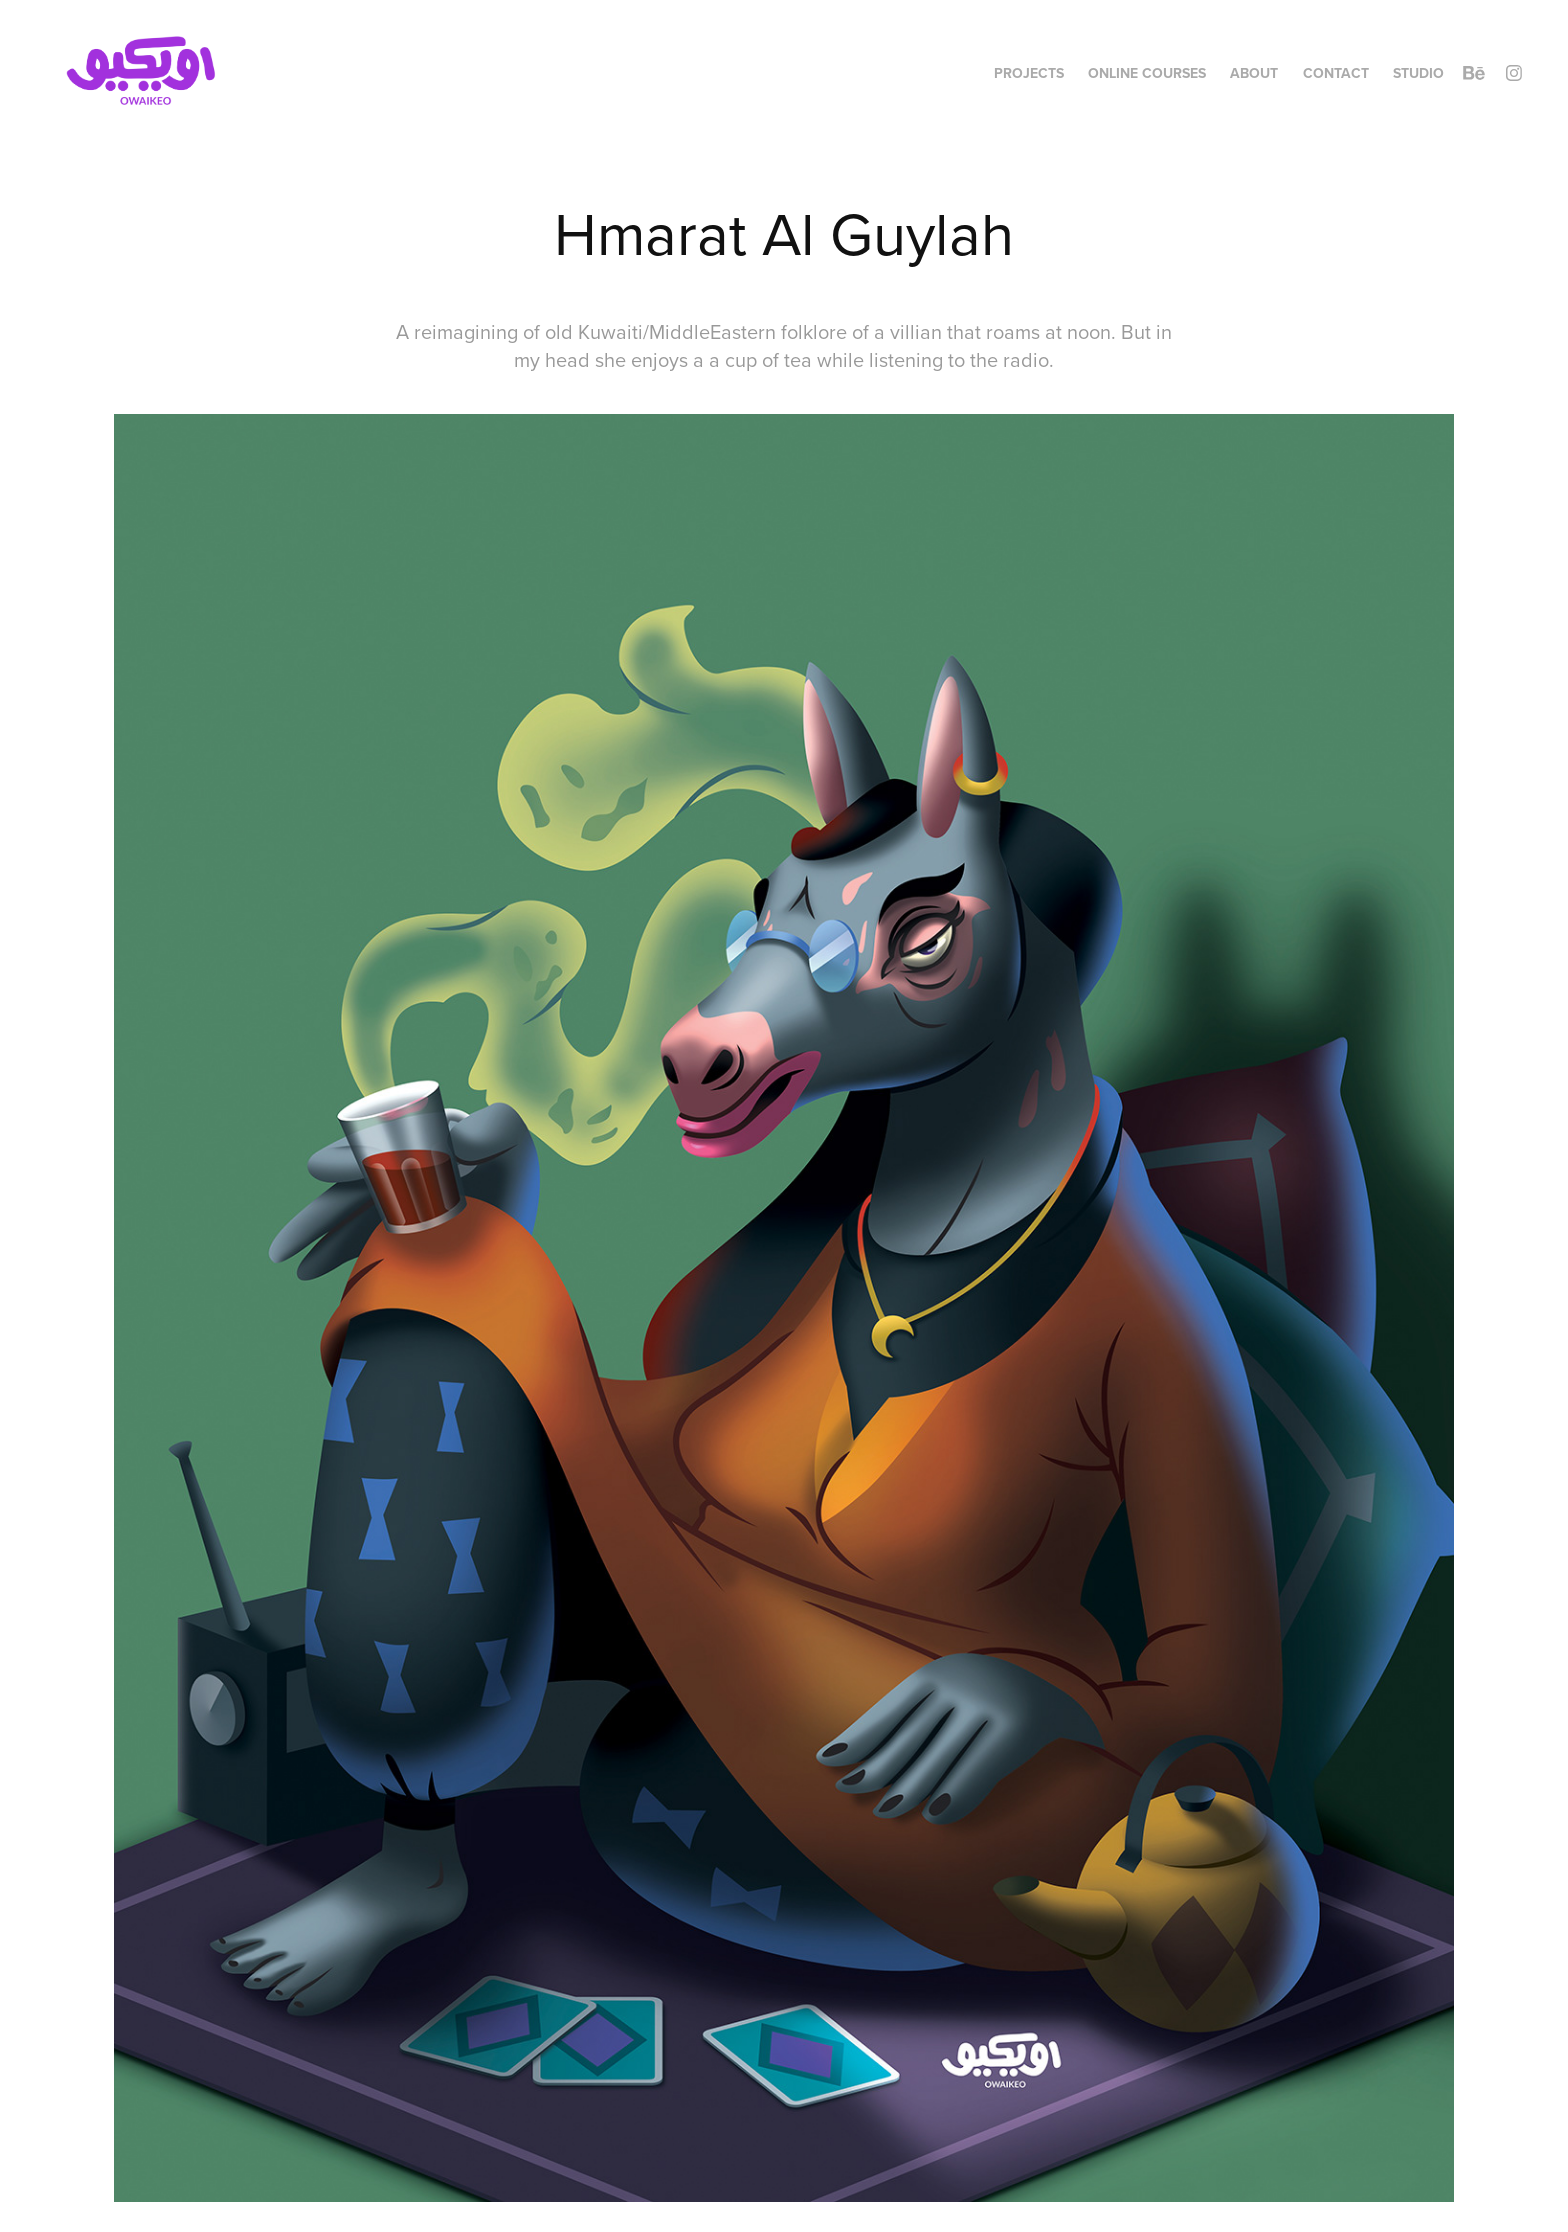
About (1254, 73)
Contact (1336, 73)
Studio (1418, 73)
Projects (1029, 73)
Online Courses (1147, 73)
